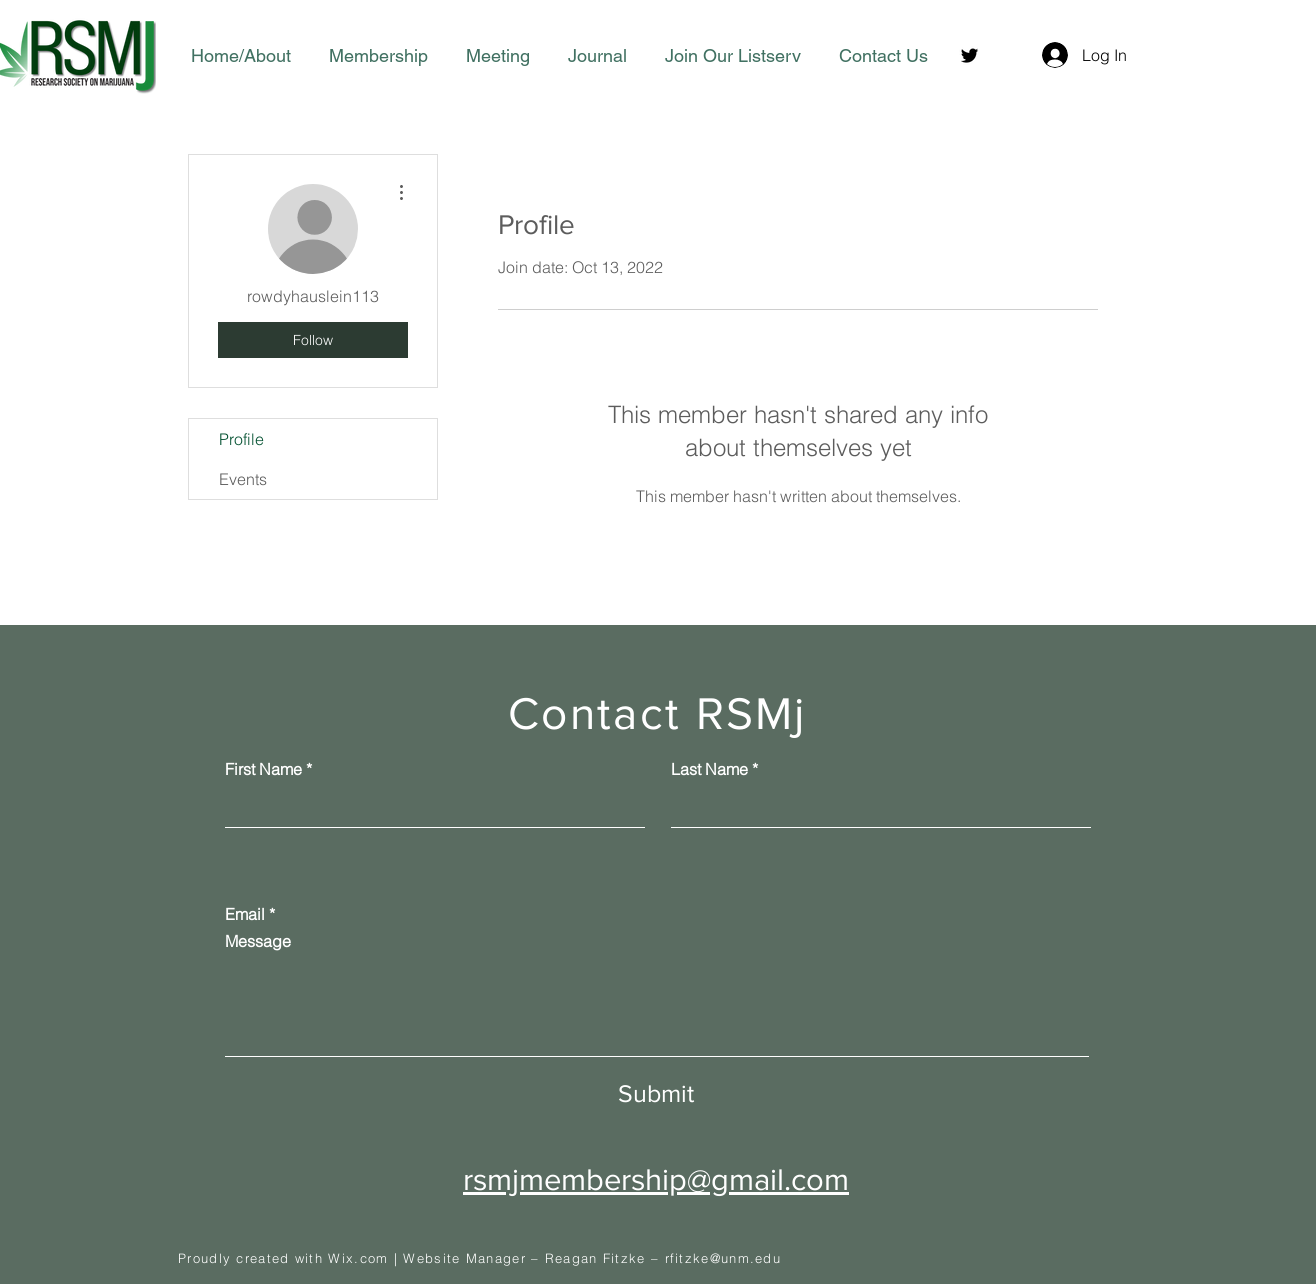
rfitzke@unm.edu (723, 1258)
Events (243, 479)
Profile (241, 439)
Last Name (709, 769)
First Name (263, 769)
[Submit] (656, 1093)
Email (245, 914)
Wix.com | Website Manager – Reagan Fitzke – (496, 1258)
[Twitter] (969, 55)
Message (258, 941)
